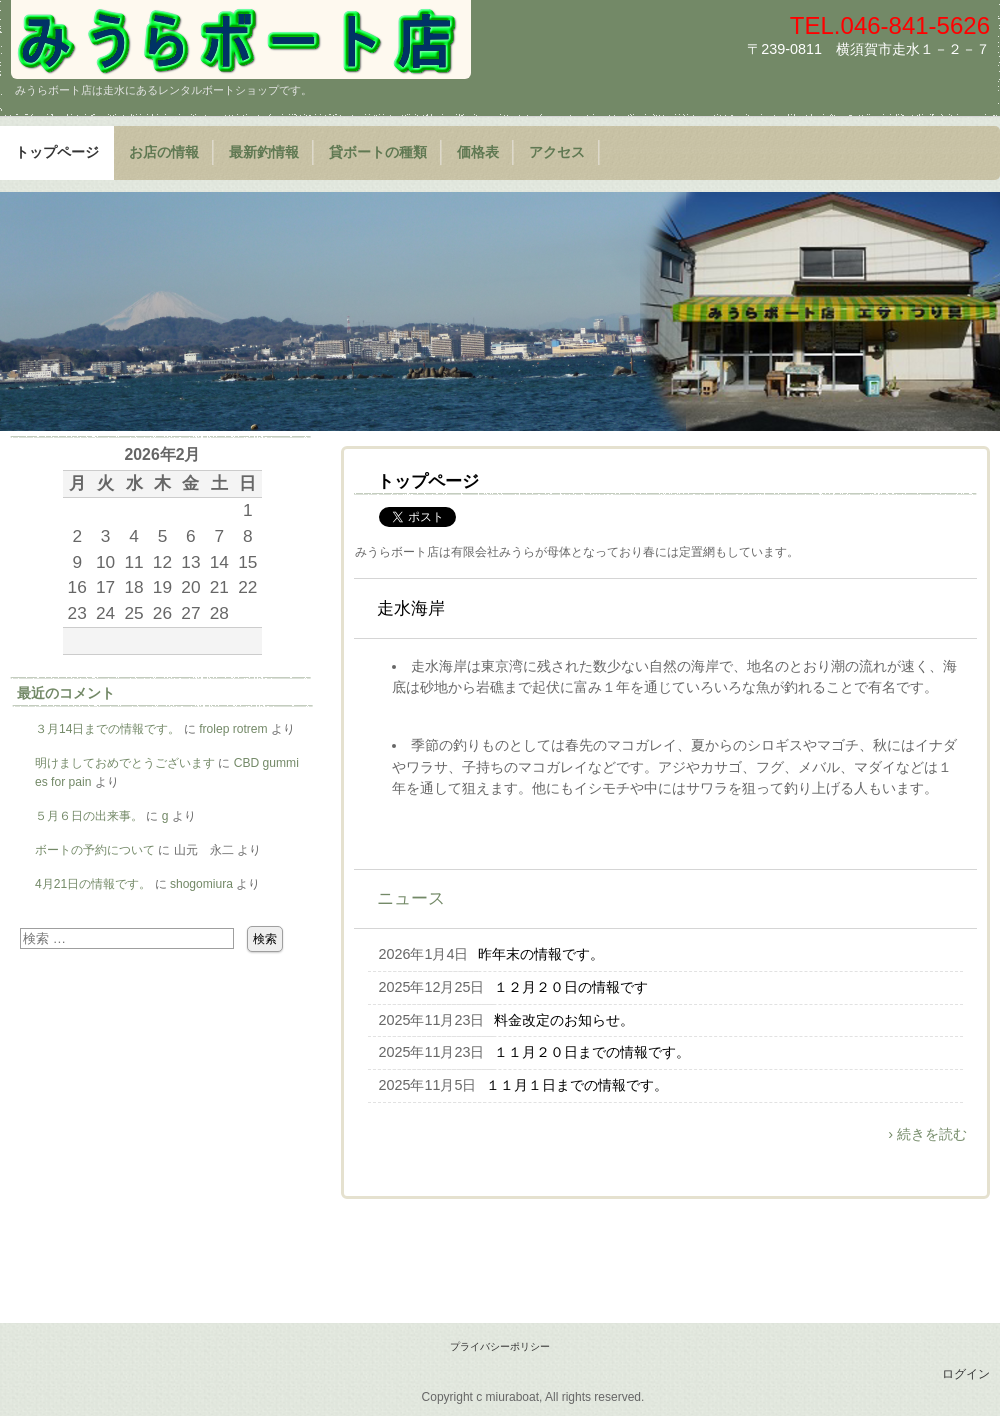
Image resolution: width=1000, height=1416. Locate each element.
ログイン (966, 1374)
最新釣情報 (264, 152)
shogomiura (201, 884)
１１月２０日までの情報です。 (592, 1052)
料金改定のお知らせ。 (564, 1020)
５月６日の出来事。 (89, 816)
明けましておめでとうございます (125, 763)
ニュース (411, 898)
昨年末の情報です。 (541, 954)
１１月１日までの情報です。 (577, 1085)
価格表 (478, 152)
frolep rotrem (233, 729)
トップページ (57, 152)
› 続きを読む (927, 1134)
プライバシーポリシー (500, 1346)
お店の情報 (164, 152)
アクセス (557, 152)
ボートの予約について (95, 850)
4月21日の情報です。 (93, 884)
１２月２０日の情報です (571, 987)
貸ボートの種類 (378, 152)
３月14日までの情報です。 (107, 729)
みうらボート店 (241, 39)
